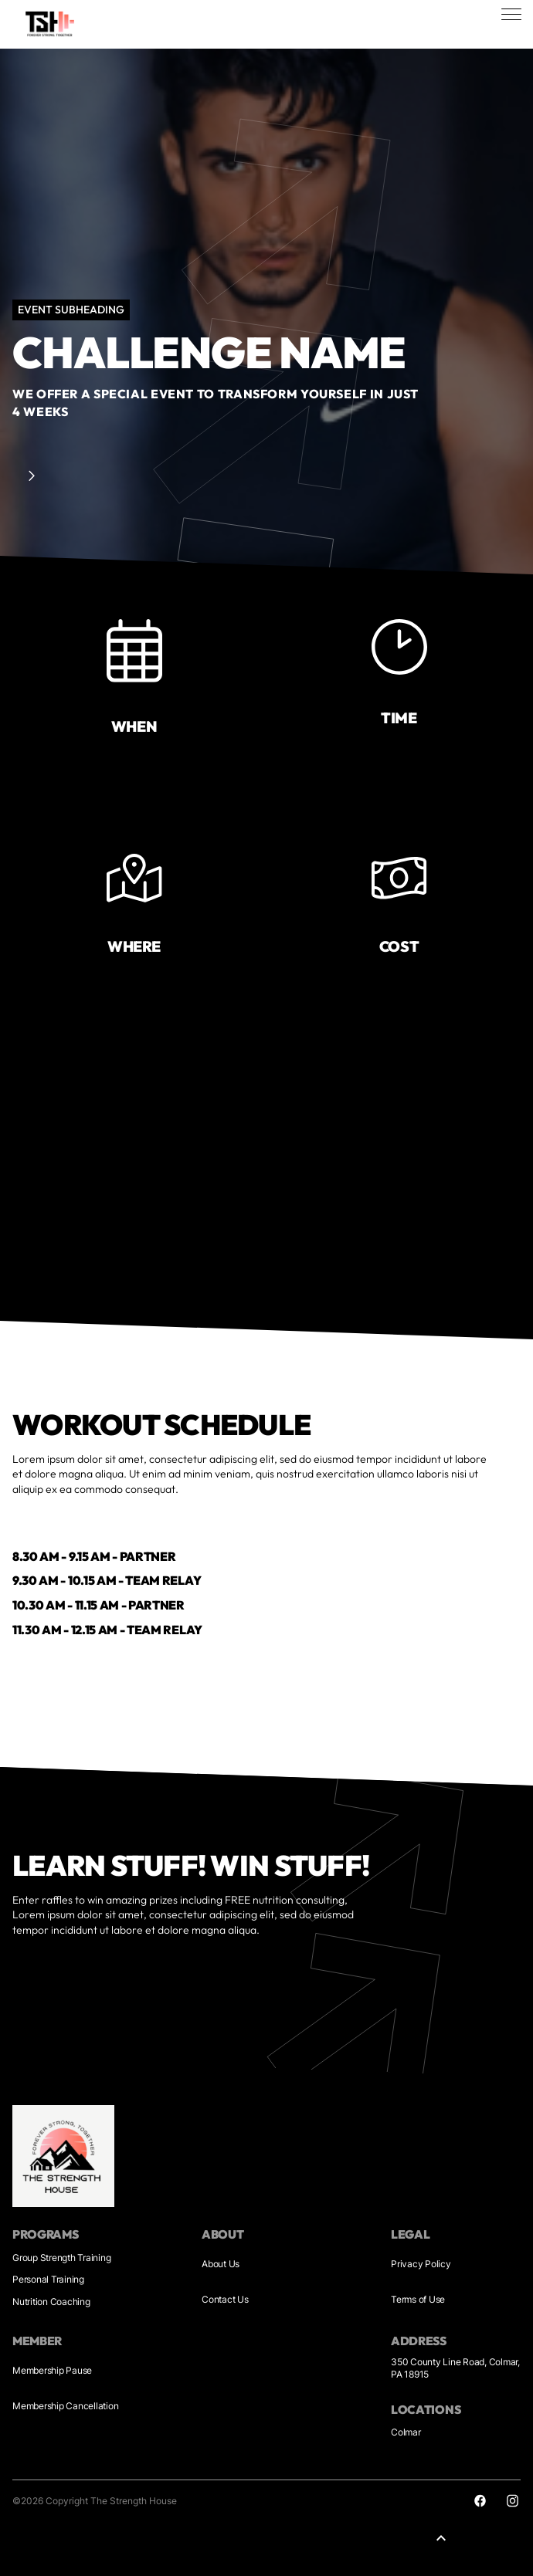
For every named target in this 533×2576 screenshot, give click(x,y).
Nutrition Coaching (51, 2301)
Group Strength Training (61, 2257)
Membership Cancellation (65, 2406)
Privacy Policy (421, 2264)
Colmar (406, 2432)
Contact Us (225, 2299)
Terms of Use (418, 2299)
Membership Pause (52, 2370)
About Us (220, 2264)
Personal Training (48, 2279)
